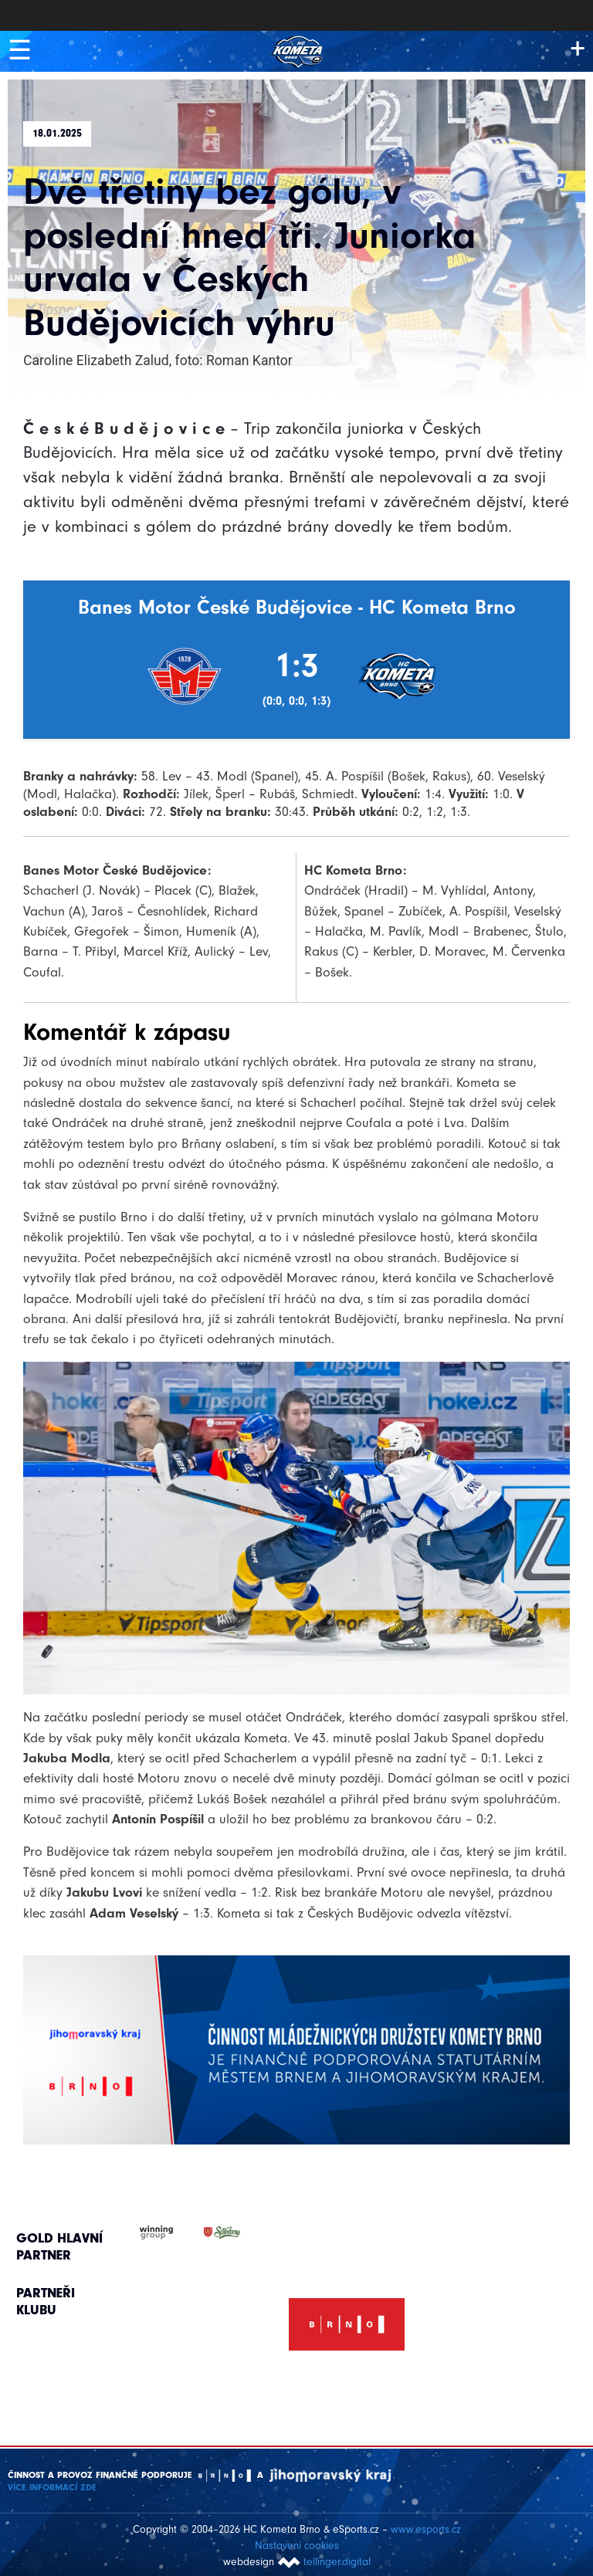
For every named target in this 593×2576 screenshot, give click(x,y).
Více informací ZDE (52, 2485)
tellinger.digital (337, 2560)
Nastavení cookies (297, 2544)
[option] (347, 2307)
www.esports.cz (426, 2527)
